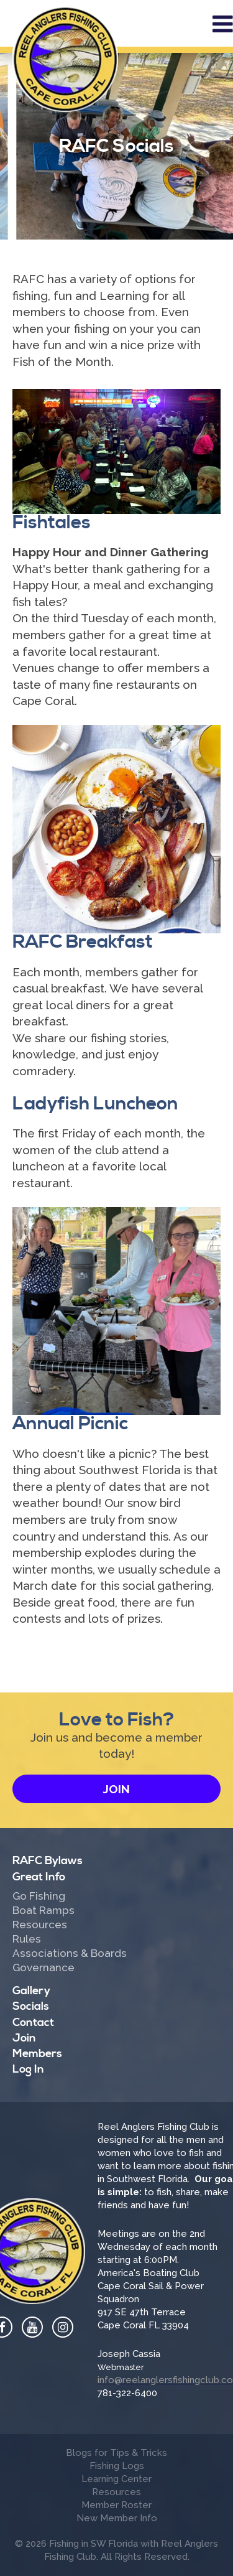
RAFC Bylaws (47, 1861)
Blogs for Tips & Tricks (116, 2452)
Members (37, 2053)
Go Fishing (38, 1896)
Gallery (31, 1991)
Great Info (38, 1877)
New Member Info (116, 2518)
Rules (26, 1939)
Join (116, 1789)
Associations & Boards (69, 1953)
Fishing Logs (116, 2465)
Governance (43, 1968)
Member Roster (116, 2505)
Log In (28, 2069)
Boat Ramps (43, 1910)
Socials (30, 2006)
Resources (39, 1925)
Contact (33, 2022)
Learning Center (116, 2479)
